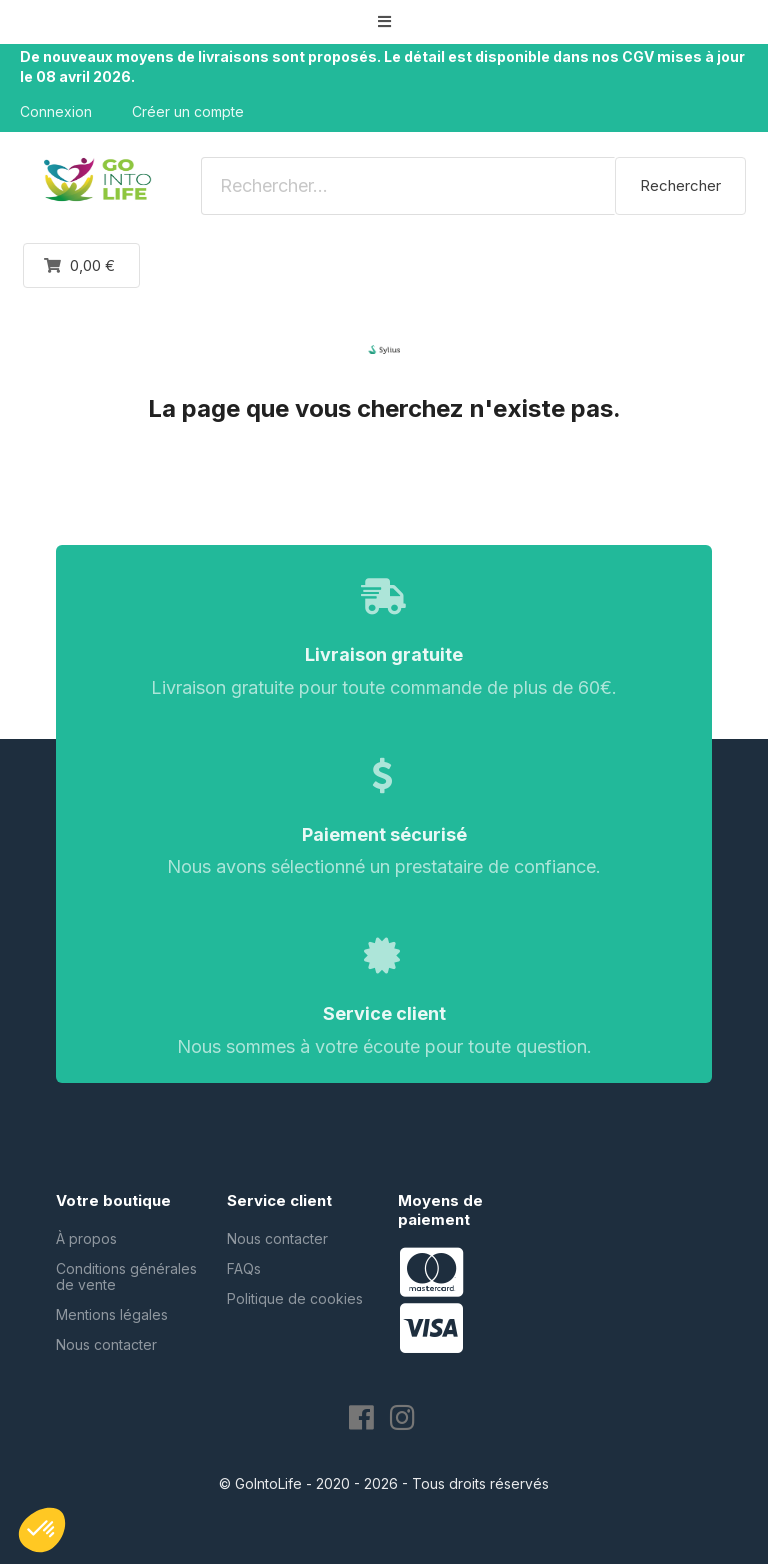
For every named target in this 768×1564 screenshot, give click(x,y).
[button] (384, 21)
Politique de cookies (295, 1298)
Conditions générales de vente (126, 1276)
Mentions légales (112, 1314)
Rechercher (680, 185)
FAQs (244, 1268)
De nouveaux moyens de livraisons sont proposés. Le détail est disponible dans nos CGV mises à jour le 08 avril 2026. (382, 66)
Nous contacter (106, 1344)
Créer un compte (188, 111)
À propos (86, 1238)
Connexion (56, 111)
